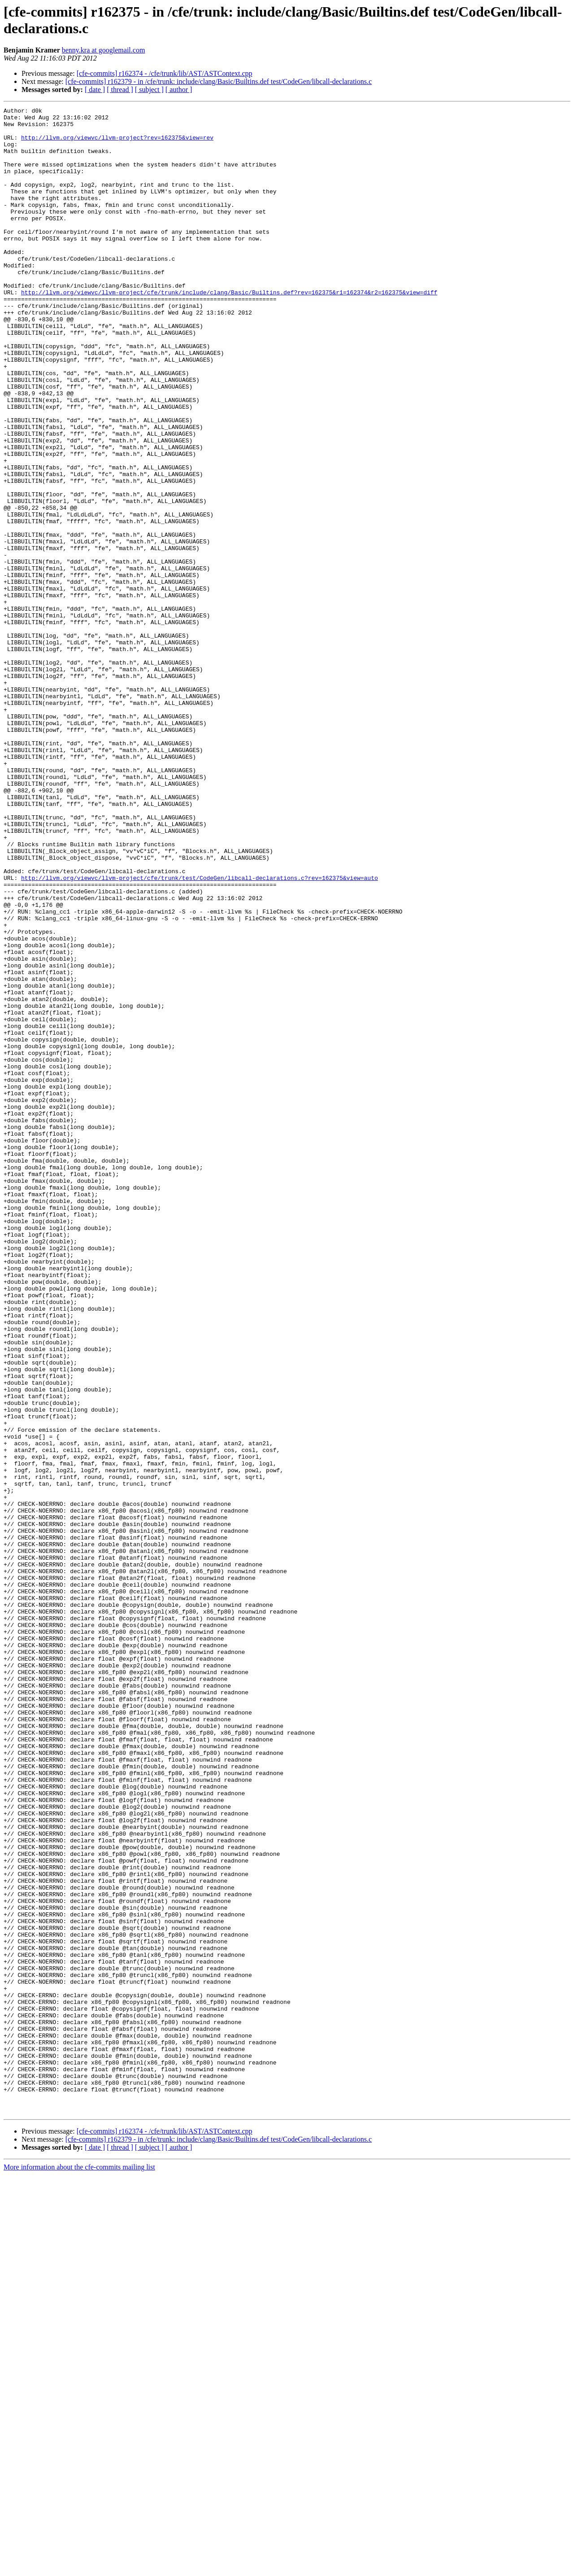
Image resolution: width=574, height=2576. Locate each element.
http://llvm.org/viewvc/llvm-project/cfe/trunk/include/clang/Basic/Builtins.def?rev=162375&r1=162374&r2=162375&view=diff (229, 330)
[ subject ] (149, 89)
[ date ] (95, 89)
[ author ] (178, 89)
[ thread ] (120, 89)
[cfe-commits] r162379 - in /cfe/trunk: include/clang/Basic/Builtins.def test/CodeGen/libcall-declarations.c (218, 81)
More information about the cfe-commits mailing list (79, 2568)
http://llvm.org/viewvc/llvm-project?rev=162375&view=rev (117, 144)
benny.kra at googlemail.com (103, 50)
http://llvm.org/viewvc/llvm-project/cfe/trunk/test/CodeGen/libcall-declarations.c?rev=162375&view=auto (199, 1032)
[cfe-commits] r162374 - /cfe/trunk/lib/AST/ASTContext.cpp (164, 73)
